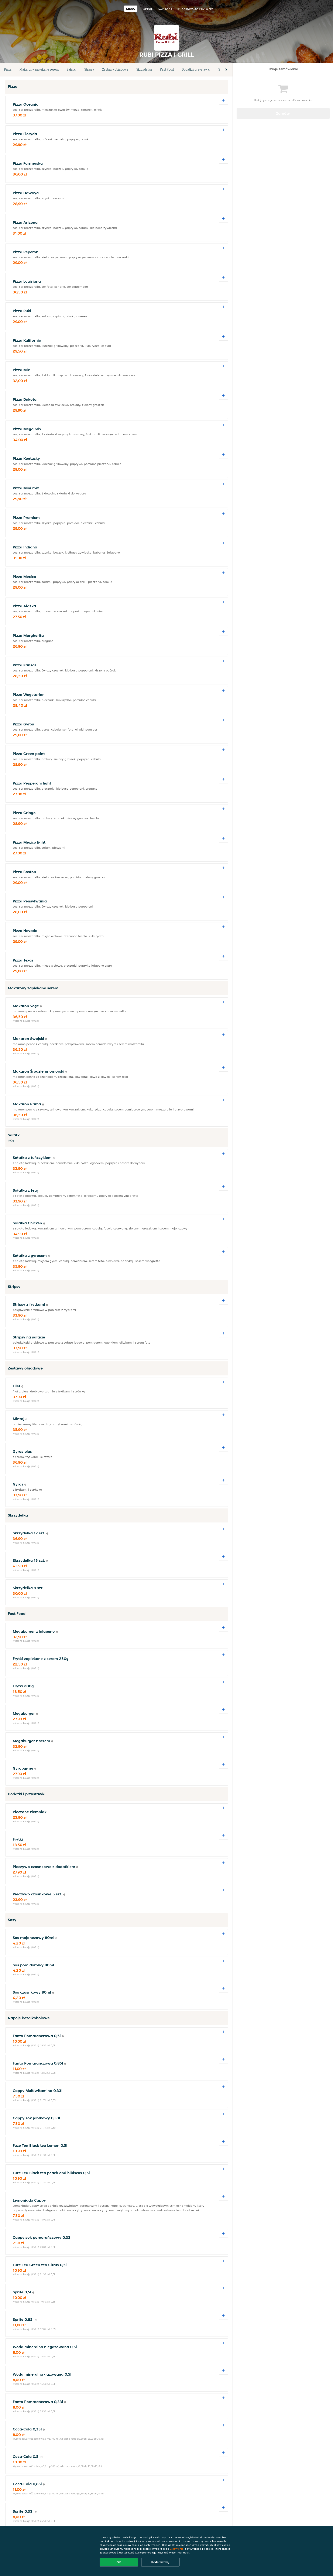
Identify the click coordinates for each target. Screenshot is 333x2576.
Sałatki (71, 69)
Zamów (283, 113)
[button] (226, 69)
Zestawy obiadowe (115, 69)
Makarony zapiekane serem (39, 69)
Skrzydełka (144, 69)
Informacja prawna (195, 8)
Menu (130, 8)
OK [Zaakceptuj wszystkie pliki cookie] (119, 2562)
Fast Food (167, 69)
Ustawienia (176, 2548)
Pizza (7, 69)
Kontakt (165, 8)
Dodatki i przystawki (196, 69)
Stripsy (89, 69)
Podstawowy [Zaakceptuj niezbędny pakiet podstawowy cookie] (160, 2562)
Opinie (148, 8)
